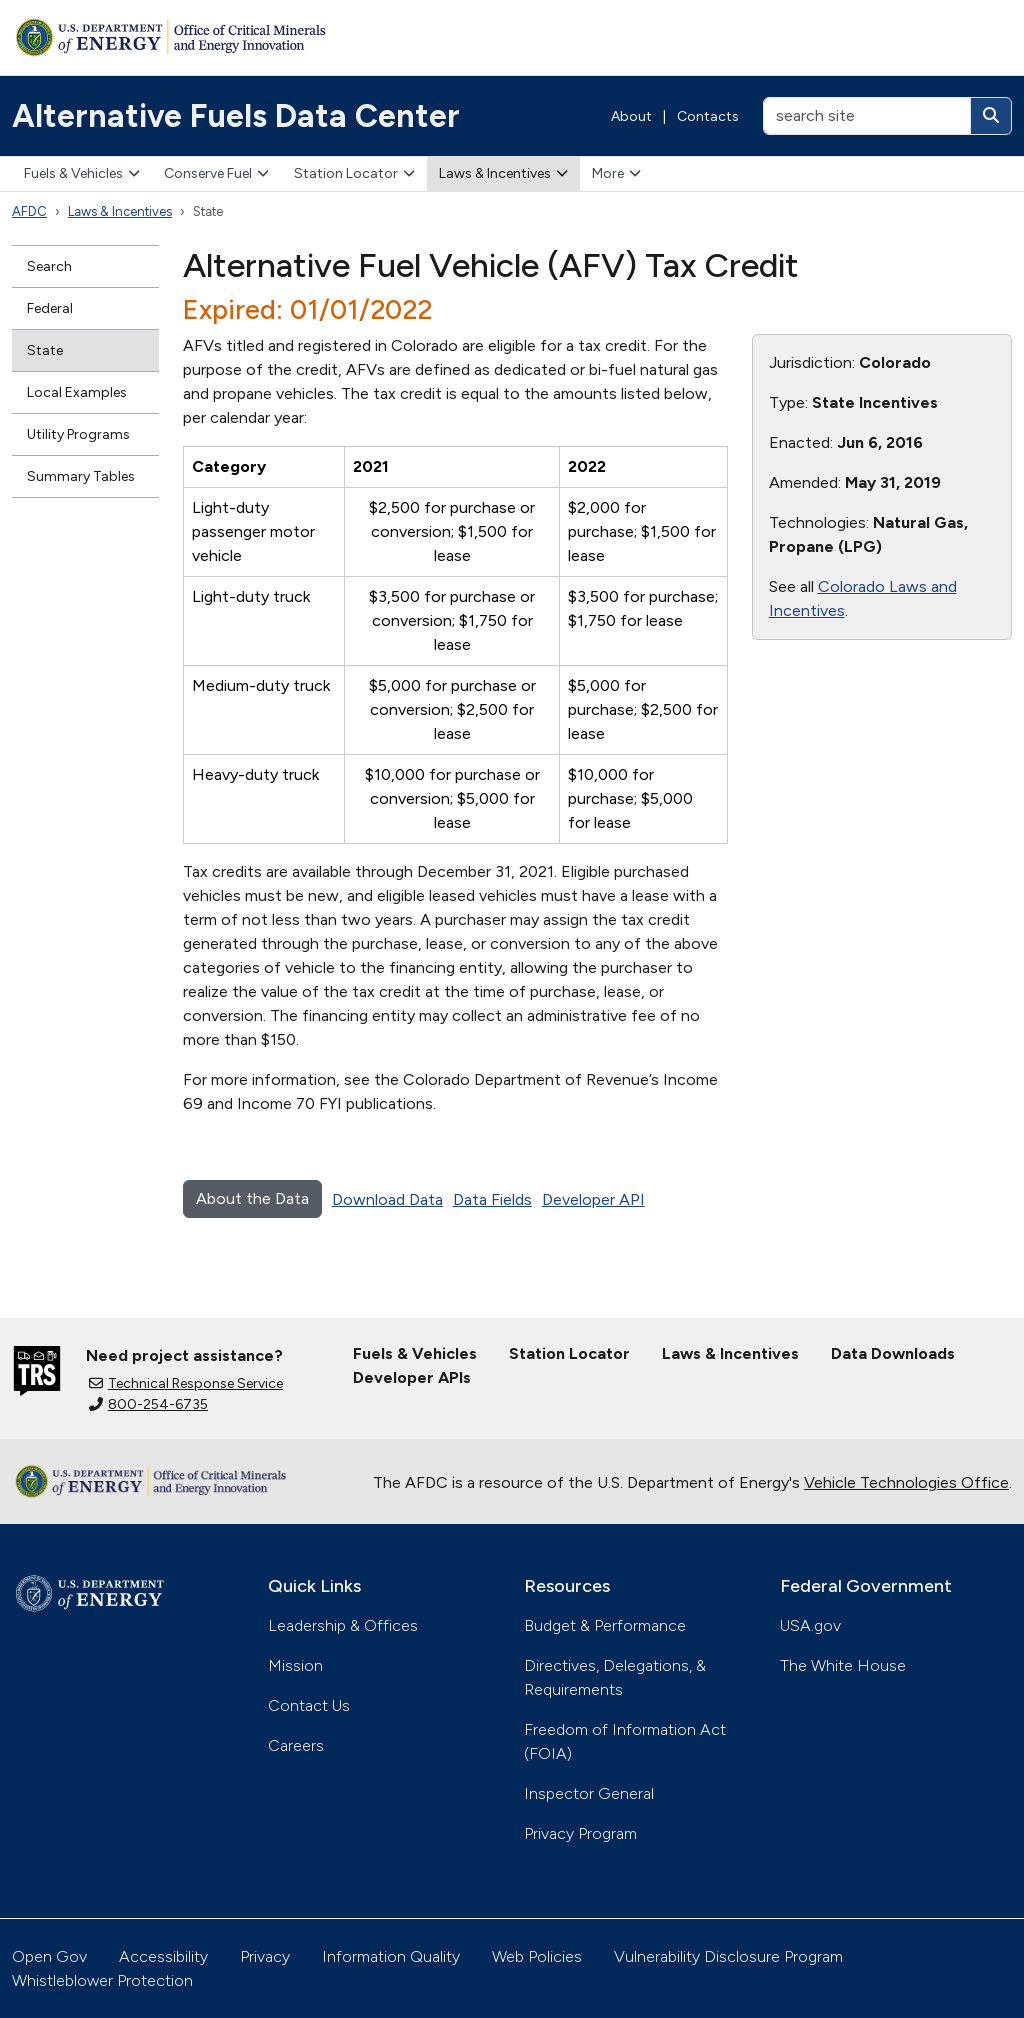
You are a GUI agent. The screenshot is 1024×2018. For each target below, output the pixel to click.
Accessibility (163, 1956)
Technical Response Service (186, 1383)
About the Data (252, 1198)
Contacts (708, 116)
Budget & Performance (605, 1625)
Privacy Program (580, 1833)
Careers (296, 1745)
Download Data (387, 1199)
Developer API (593, 1199)
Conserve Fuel (216, 173)
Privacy (265, 1956)
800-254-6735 (148, 1404)
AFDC (29, 211)
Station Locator (354, 173)
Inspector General (589, 1793)
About (631, 116)
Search (49, 266)
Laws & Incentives (503, 173)
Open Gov (49, 1956)
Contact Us (309, 1705)
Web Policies (537, 1956)
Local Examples (77, 392)
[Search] (991, 116)
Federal (50, 308)
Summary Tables (81, 476)
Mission (295, 1665)
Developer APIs (412, 1377)
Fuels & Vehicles (82, 173)
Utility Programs (78, 434)
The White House (843, 1665)
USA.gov (810, 1625)
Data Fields (492, 1199)
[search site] (867, 116)
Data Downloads (893, 1353)
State (45, 350)
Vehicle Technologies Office (906, 1482)
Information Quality (391, 1956)
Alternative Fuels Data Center (236, 116)
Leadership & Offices (343, 1625)
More (616, 173)
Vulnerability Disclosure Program (728, 1956)
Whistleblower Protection (102, 1980)
